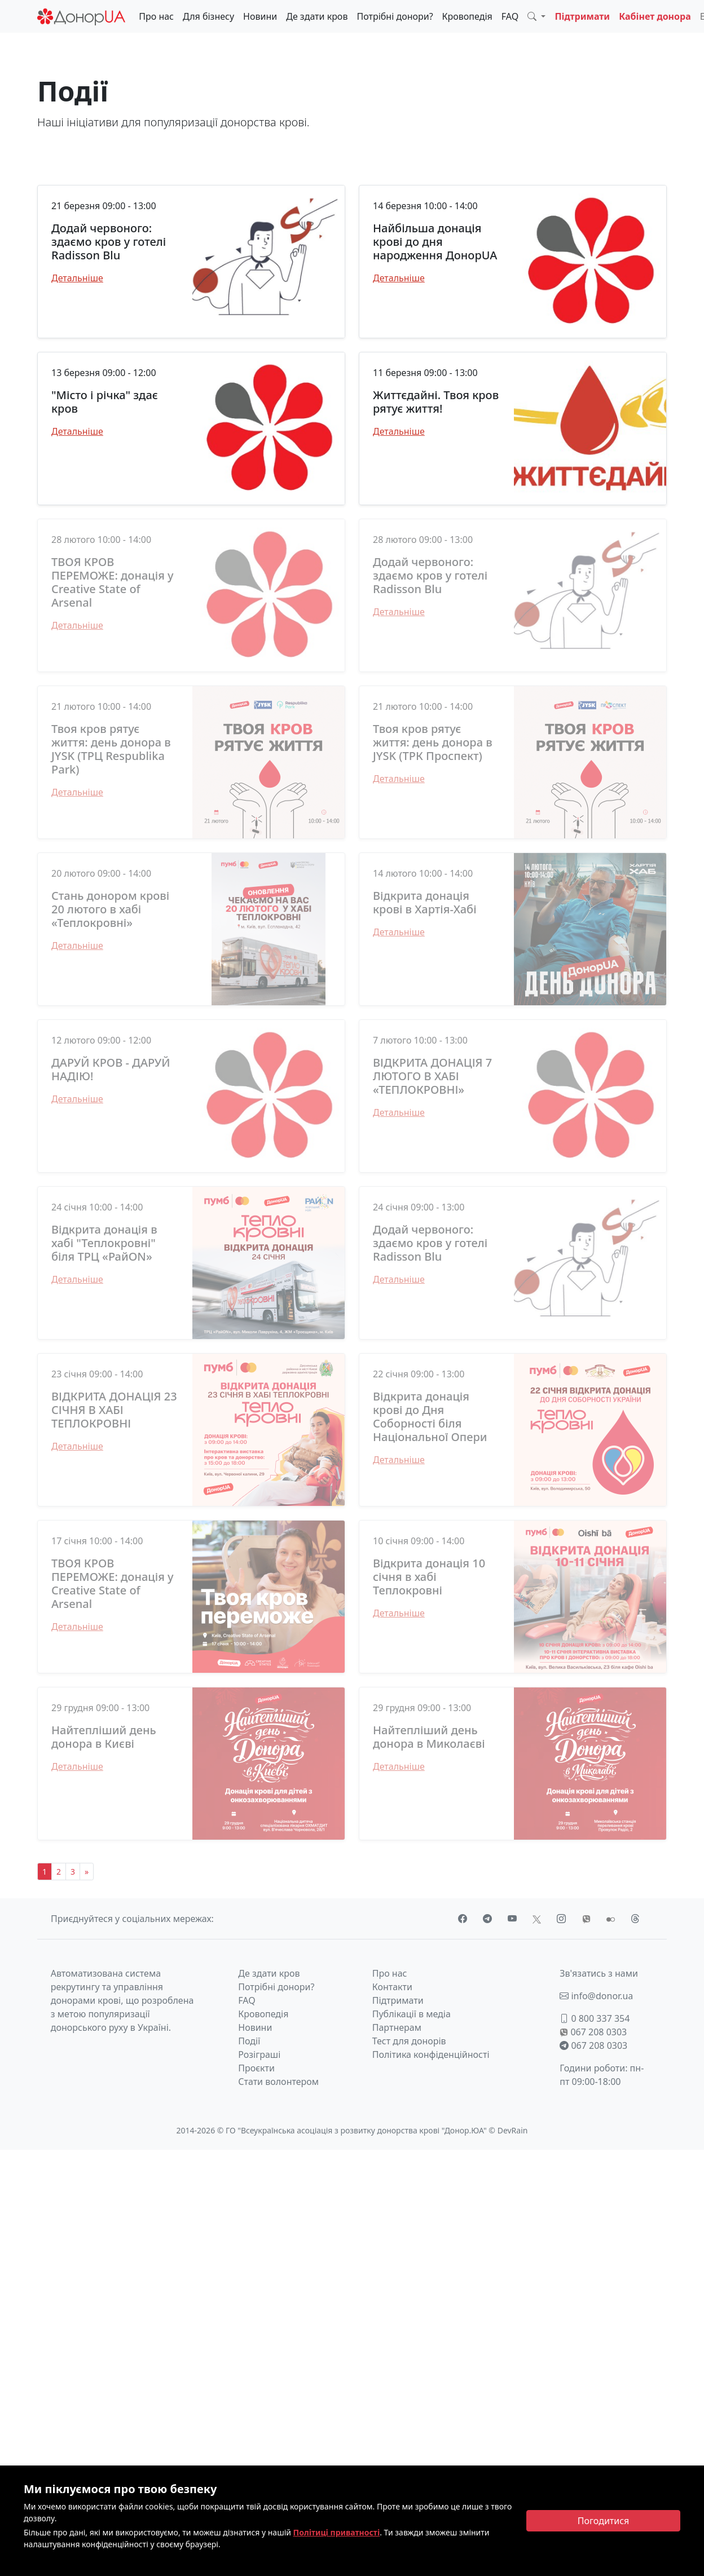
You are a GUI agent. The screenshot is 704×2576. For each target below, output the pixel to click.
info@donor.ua (596, 1996)
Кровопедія (467, 16)
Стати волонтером (278, 2081)
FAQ (509, 16)
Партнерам (396, 2027)
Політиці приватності (336, 2532)
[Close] (603, 2520)
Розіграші (259, 2054)
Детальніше (77, 278)
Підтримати (582, 16)
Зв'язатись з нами (599, 1973)
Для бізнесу (208, 16)
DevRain (513, 2130)
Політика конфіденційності (431, 2054)
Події (249, 2041)
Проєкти (256, 2068)
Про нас (156, 16)
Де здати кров (316, 16)
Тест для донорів (409, 2041)
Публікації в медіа (411, 2014)
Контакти (392, 1987)
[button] (536, 16)
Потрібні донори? (395, 16)
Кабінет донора (655, 16)
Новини (260, 16)
